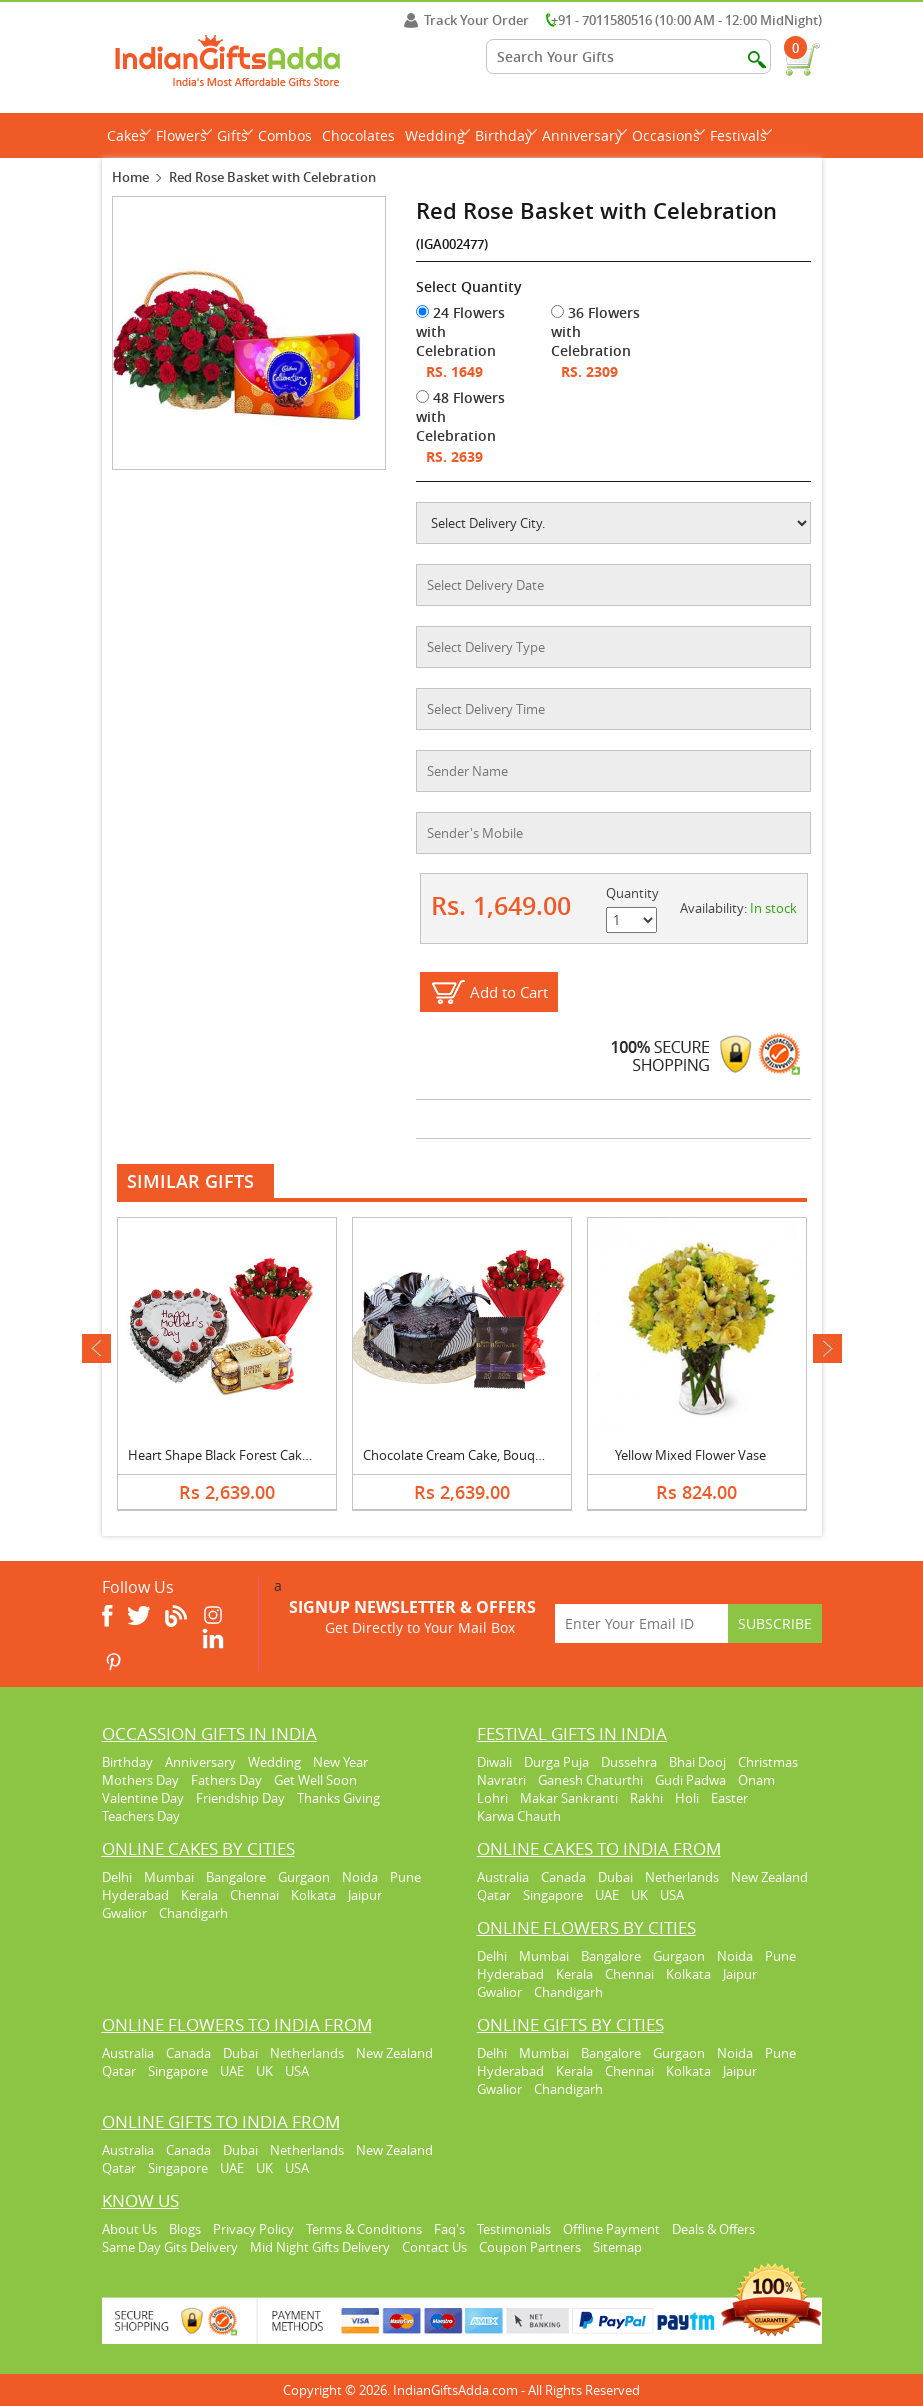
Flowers (184, 135)
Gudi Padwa (690, 1780)
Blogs (185, 2229)
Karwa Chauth (519, 1816)
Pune (405, 1877)
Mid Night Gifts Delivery (320, 2247)
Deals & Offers (713, 2229)
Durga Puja (556, 1762)
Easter (729, 1798)
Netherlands (682, 1877)
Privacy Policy (253, 2229)
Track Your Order (466, 20)
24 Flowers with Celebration (460, 331)
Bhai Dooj (697, 1762)
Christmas (768, 1762)
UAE (607, 1895)
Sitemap (617, 2247)
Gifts (235, 135)
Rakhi (646, 1798)
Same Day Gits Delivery (170, 2247)
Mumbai (169, 1877)
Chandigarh (193, 1913)
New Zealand (769, 1877)
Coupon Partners (530, 2247)
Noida (360, 1877)
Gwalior (124, 1913)
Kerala (199, 1895)
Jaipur (365, 1895)
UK (639, 1895)
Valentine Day (143, 1798)
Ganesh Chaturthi (590, 1780)
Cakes (129, 135)
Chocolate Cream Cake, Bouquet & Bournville (496, 1455)
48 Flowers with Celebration (460, 416)
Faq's (449, 2229)
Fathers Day (226, 1780)
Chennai (254, 1895)
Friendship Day (240, 1798)
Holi (687, 1798)
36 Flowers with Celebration (595, 331)
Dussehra (629, 1762)
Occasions (668, 135)
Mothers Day (140, 1780)
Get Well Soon (315, 1780)
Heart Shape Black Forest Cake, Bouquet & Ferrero (277, 1455)
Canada (563, 1877)
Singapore (553, 1895)
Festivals (741, 135)
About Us (129, 2229)
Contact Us (434, 2247)
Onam (756, 1780)
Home (130, 177)
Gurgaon (304, 1877)
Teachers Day (141, 1816)
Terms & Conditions (364, 2229)
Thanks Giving (338, 1798)
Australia (503, 1877)
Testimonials (514, 2229)
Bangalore (236, 1877)
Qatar (494, 1895)
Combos (285, 135)
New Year (340, 1762)
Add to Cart (509, 992)
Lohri (492, 1798)
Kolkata (313, 1895)
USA (672, 1895)
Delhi (117, 1877)
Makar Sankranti (569, 1798)
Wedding (437, 135)
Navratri (501, 1780)
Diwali (494, 1762)
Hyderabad (135, 1895)
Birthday (506, 135)
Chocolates (358, 135)
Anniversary (584, 135)
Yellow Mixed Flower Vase (690, 1455)
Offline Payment (611, 2229)
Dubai (615, 1877)
